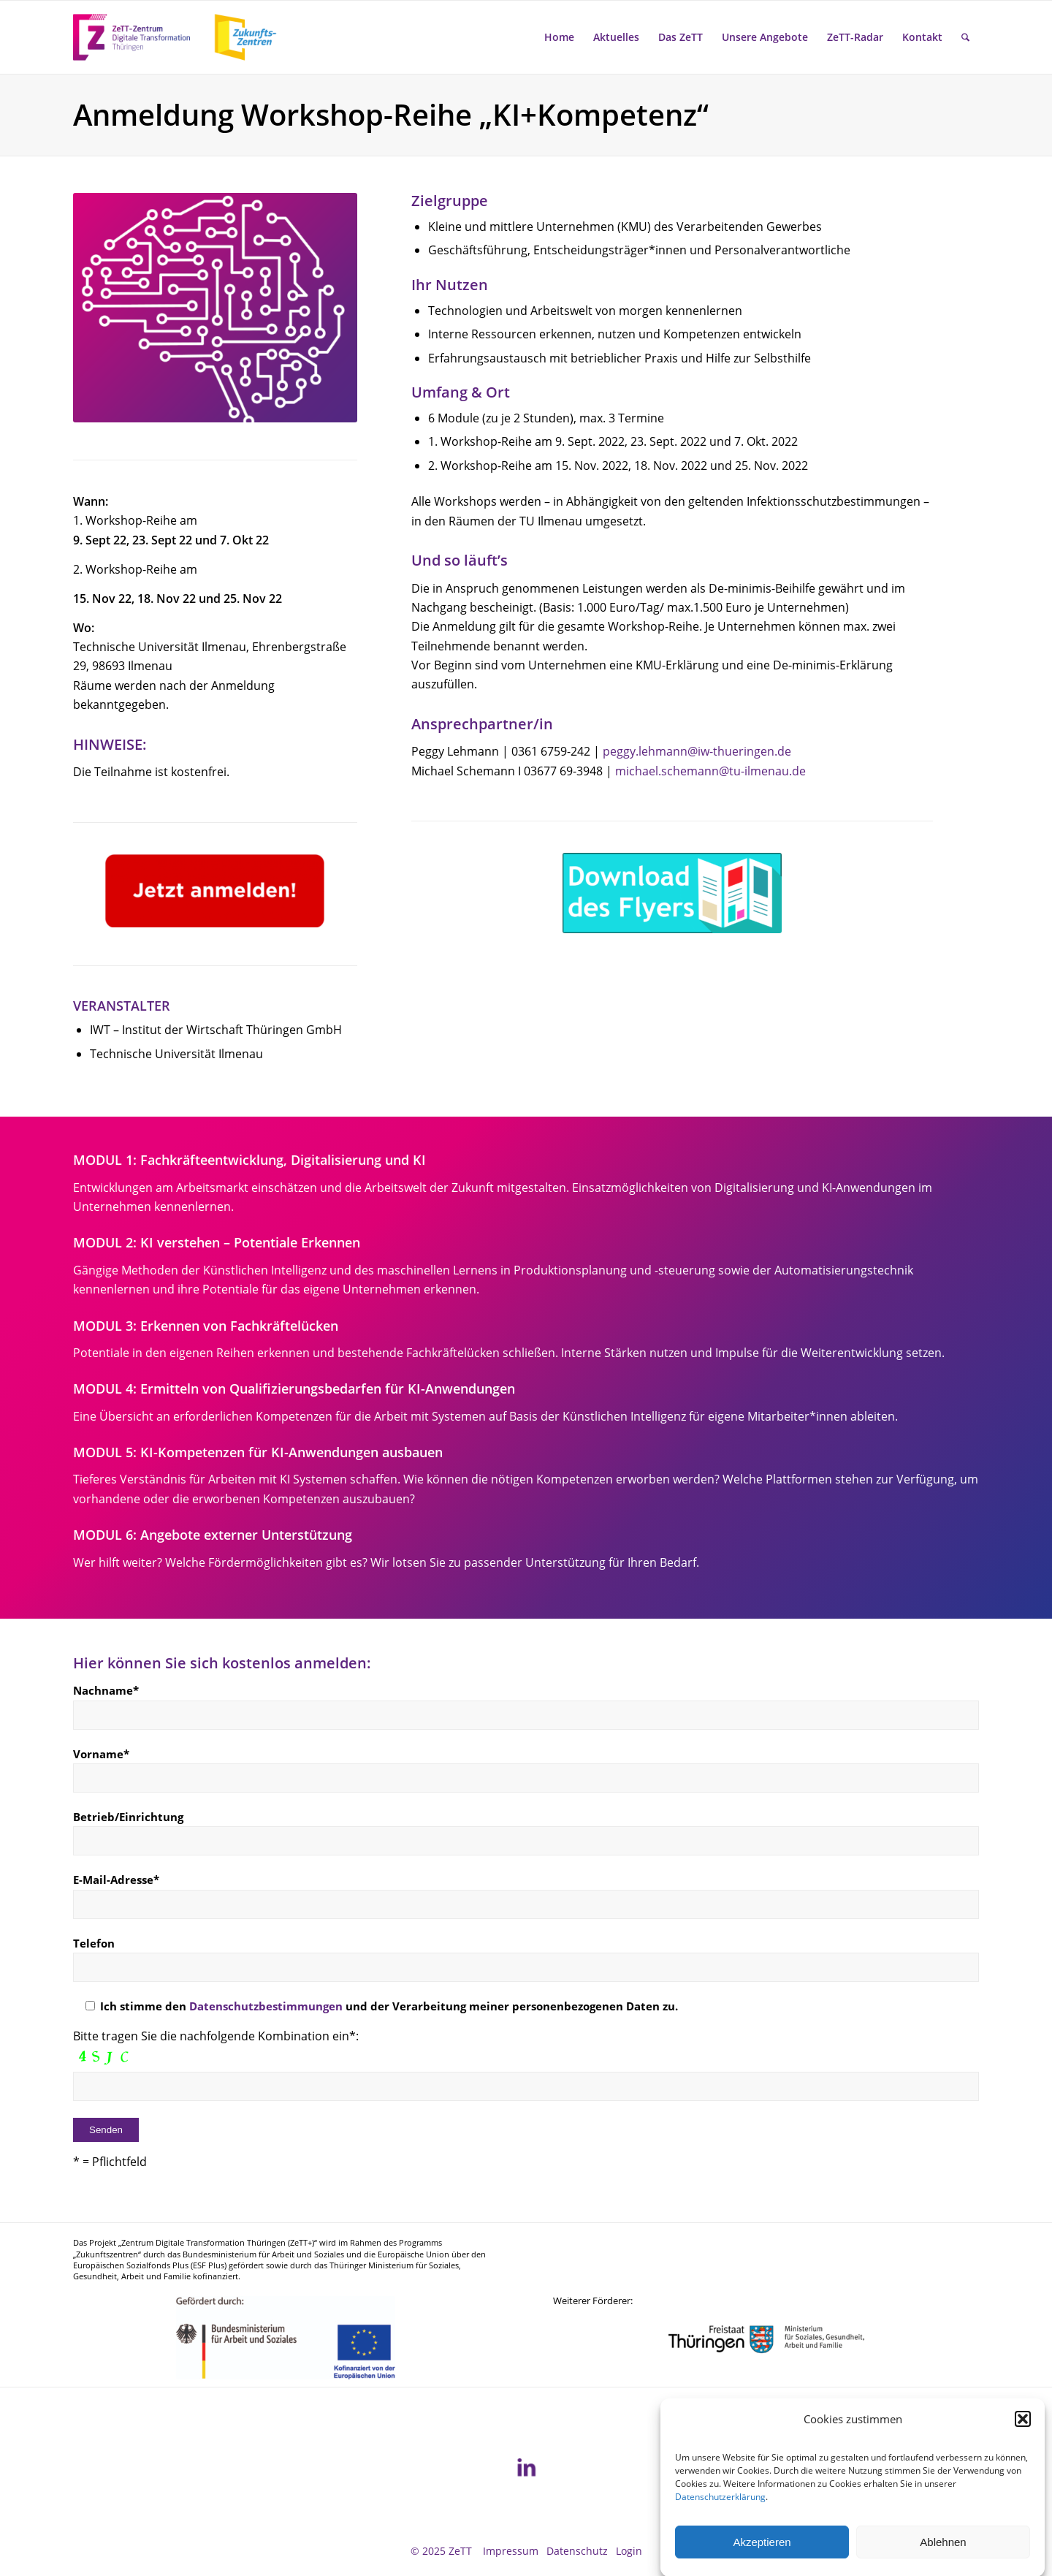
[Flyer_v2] (672, 893)
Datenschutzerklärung (720, 2522)
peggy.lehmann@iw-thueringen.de (697, 751)
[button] (1022, 2444)
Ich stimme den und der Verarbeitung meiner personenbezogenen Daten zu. (375, 2006)
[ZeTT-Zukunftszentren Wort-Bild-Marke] (182, 37)
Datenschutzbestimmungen (266, 2006)
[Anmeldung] (214, 890)
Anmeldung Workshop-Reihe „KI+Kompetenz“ (391, 114)
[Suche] (965, 37)
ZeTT (460, 2551)
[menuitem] (559, 37)
